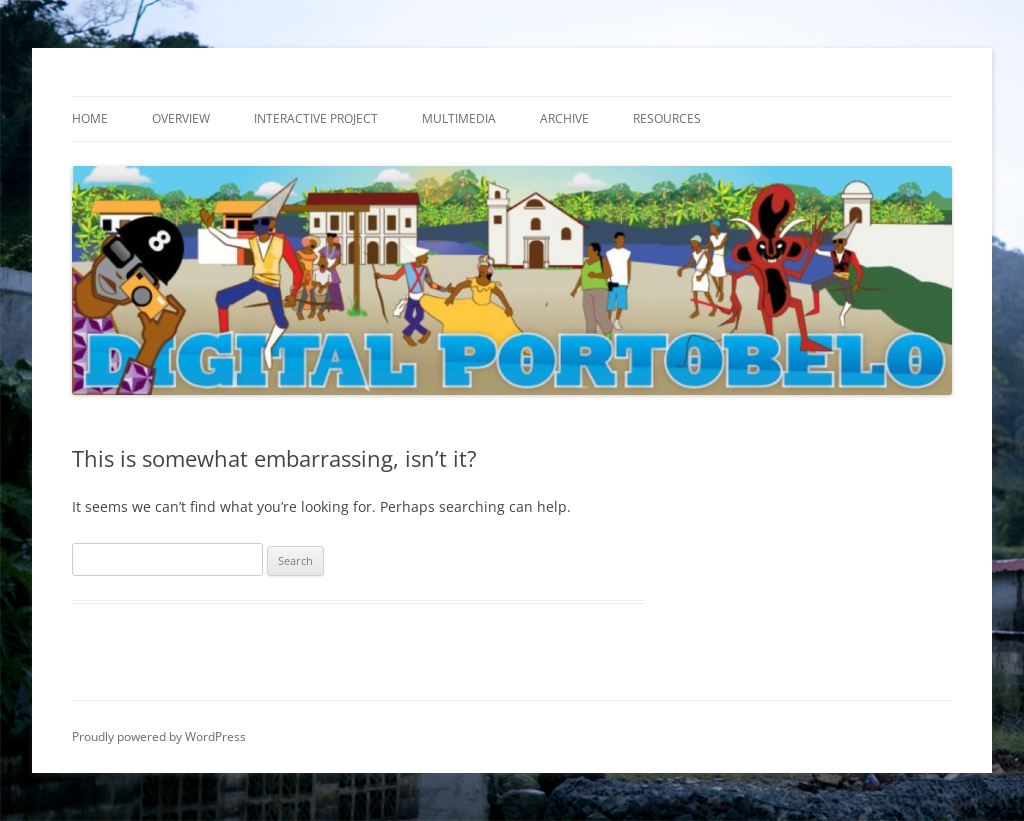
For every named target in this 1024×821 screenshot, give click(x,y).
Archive (564, 118)
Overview (181, 118)
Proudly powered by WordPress (159, 736)
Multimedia (459, 118)
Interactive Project (316, 118)
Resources (667, 118)
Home (90, 118)
